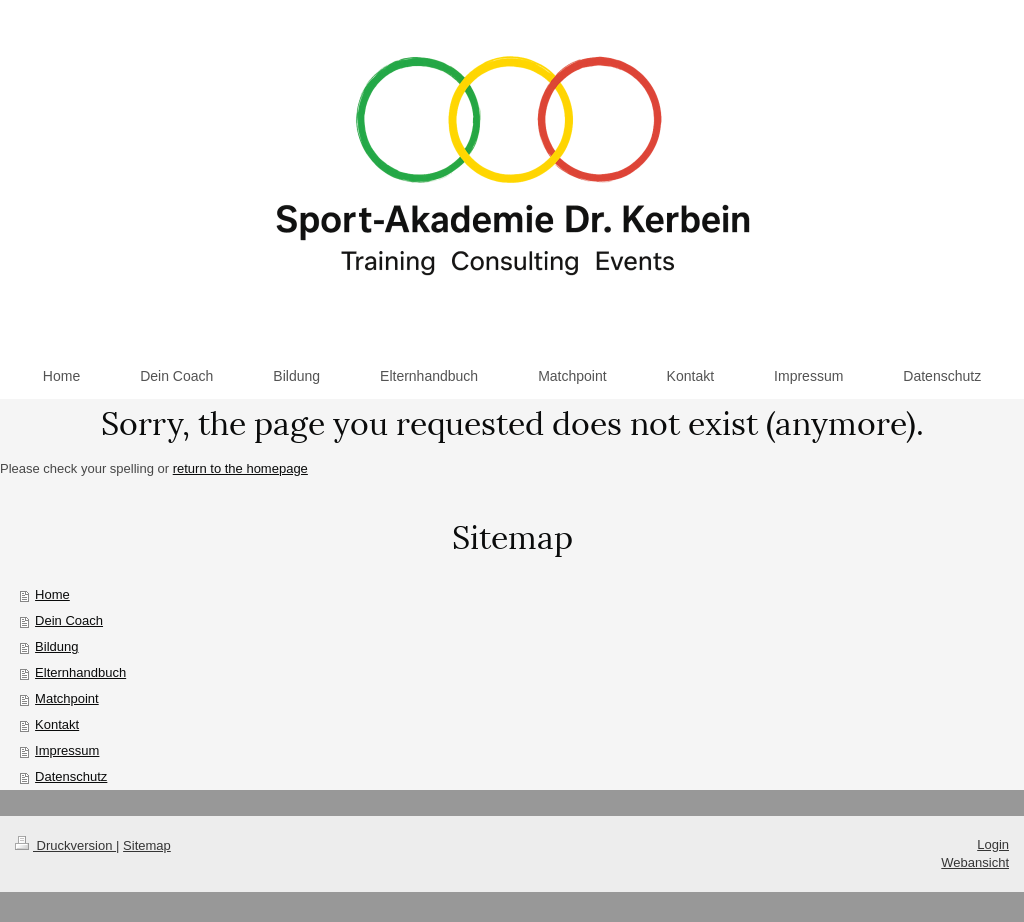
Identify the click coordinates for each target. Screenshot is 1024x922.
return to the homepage (240, 468)
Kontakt (57, 724)
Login (993, 844)
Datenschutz (71, 776)
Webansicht (975, 862)
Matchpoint (67, 698)
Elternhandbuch (80, 672)
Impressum (67, 750)
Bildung (56, 646)
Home (52, 594)
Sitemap (147, 845)
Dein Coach (69, 620)
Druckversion (65, 845)
